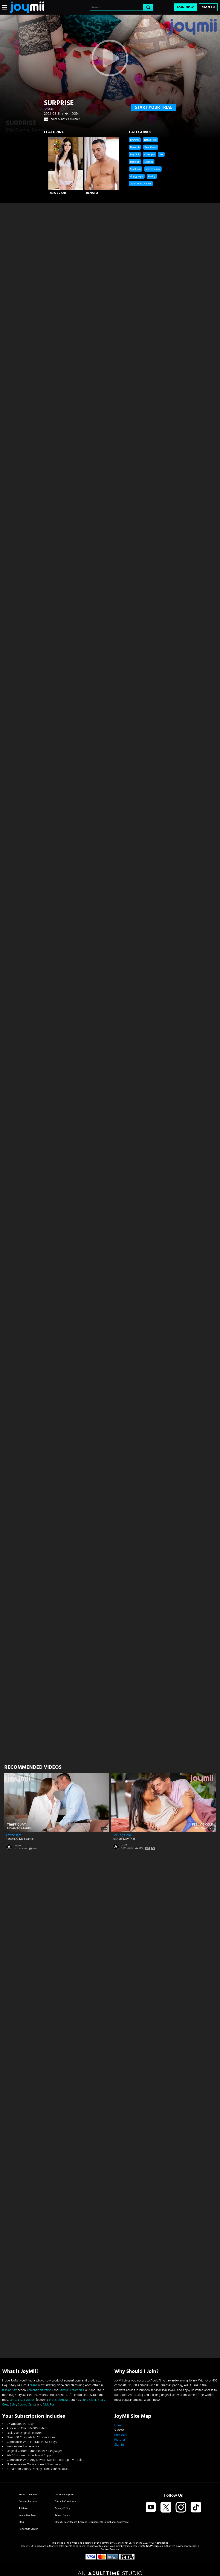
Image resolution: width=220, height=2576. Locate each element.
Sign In (208, 7)
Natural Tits (150, 140)
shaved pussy (153, 169)
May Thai (129, 1838)
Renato (92, 193)
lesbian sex (9, 2390)
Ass (161, 154)
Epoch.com (40, 2546)
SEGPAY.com (150, 2546)
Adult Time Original (140, 183)
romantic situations (40, 2390)
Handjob (135, 161)
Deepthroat (150, 147)
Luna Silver (89, 2399)
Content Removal (110, 2549)
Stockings (135, 169)
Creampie (149, 154)
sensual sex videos (22, 2399)
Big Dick (134, 154)
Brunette (134, 140)
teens (33, 2385)
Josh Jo (117, 1838)
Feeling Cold (122, 1835)
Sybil (13, 2404)
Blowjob (135, 147)
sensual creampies (71, 2390)
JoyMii (17, 1845)
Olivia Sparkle (25, 1838)
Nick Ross (49, 2404)
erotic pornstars (59, 2399)
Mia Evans (58, 193)
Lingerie (148, 161)
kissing (152, 176)
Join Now (185, 7)
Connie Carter (27, 2404)
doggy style (136, 176)
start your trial (153, 107)
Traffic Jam (13, 1835)
